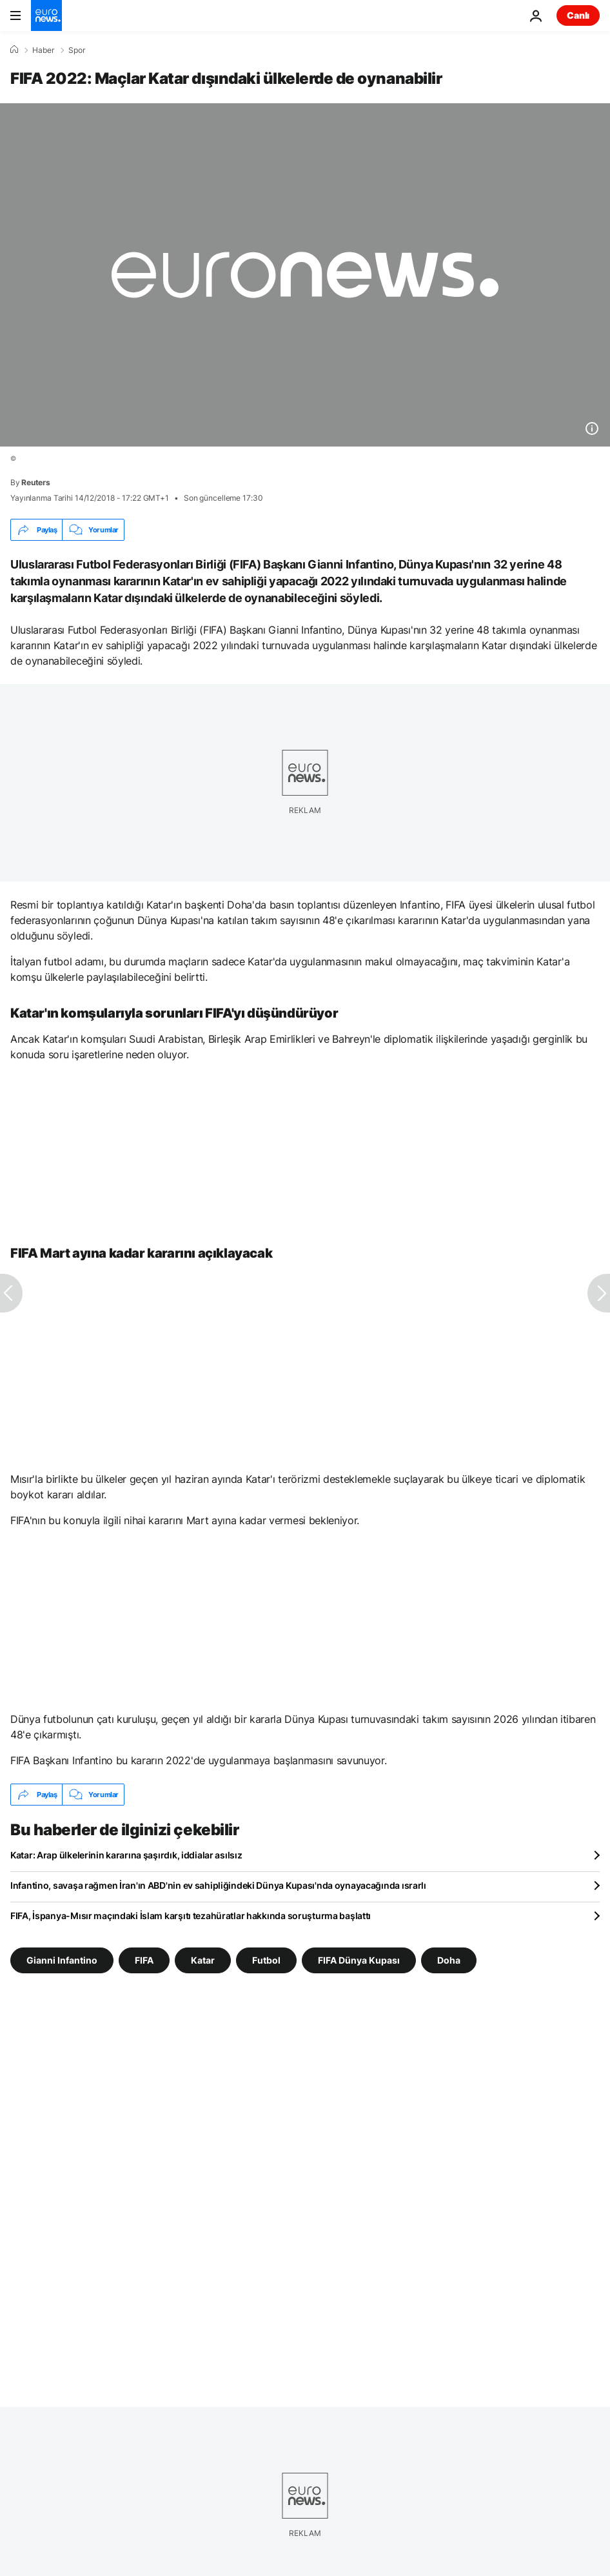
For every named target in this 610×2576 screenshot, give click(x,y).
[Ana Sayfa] (14, 49)
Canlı (578, 15)
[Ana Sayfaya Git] (46, 15)
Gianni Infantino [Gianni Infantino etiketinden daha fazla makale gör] (61, 1960)
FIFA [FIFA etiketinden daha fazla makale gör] (144, 1960)
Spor (76, 50)
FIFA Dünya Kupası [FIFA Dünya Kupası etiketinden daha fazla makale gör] (359, 1960)
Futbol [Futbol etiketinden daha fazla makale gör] (266, 1960)
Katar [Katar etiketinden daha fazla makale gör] (203, 1960)
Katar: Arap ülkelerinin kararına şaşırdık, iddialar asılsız (126, 1854)
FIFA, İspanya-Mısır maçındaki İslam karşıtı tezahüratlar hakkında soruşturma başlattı (190, 1915)
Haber (43, 50)
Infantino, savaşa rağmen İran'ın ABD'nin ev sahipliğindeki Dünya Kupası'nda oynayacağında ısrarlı (218, 1885)
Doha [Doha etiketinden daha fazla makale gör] (448, 1960)
